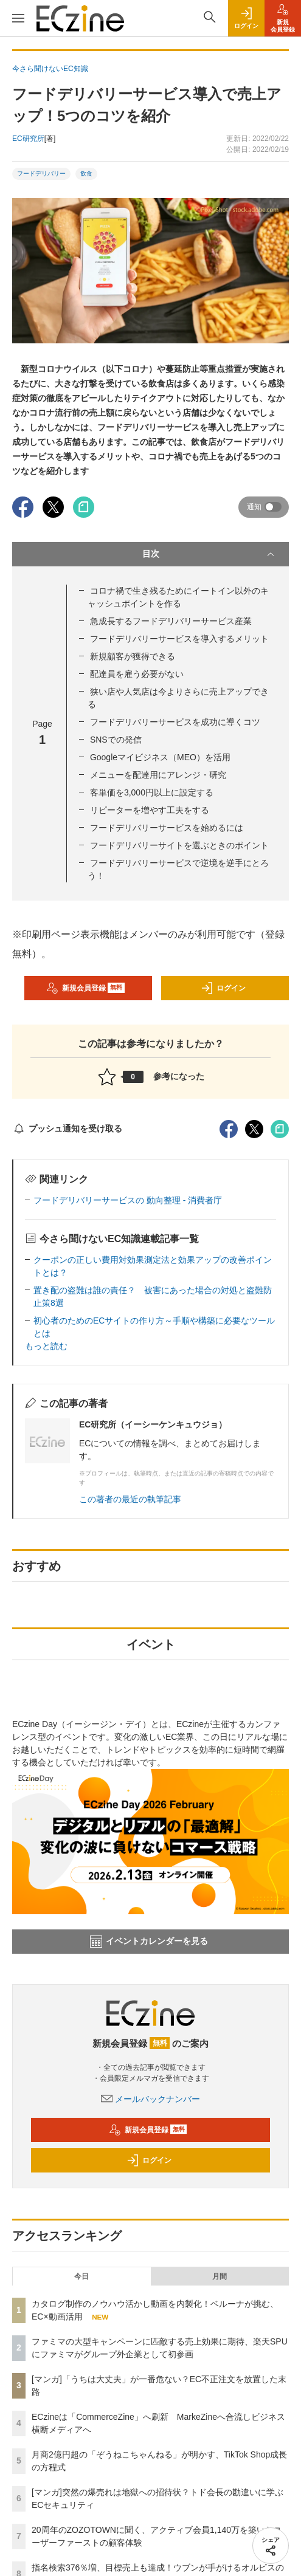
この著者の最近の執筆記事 (130, 1499)
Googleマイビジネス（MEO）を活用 (160, 757)
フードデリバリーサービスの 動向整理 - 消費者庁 (127, 1200)
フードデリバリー (41, 173)
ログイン (223, 988)
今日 (81, 2276)
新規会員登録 (85, 988)
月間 (219, 2276)
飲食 (86, 173)
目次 (209, 554)
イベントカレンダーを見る (149, 1941)
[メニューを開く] (18, 18)
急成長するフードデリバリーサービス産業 (171, 621)
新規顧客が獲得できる (132, 656)
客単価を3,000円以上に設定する (151, 792)
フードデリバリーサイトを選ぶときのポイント (179, 845)
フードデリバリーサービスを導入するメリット (179, 639)
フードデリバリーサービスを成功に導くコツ (175, 722)
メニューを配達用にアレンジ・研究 (158, 775)
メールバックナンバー (151, 2099)
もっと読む (46, 1346)
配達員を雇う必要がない (137, 674)
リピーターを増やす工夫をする (149, 810)
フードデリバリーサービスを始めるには (166, 828)
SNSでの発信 (116, 739)
